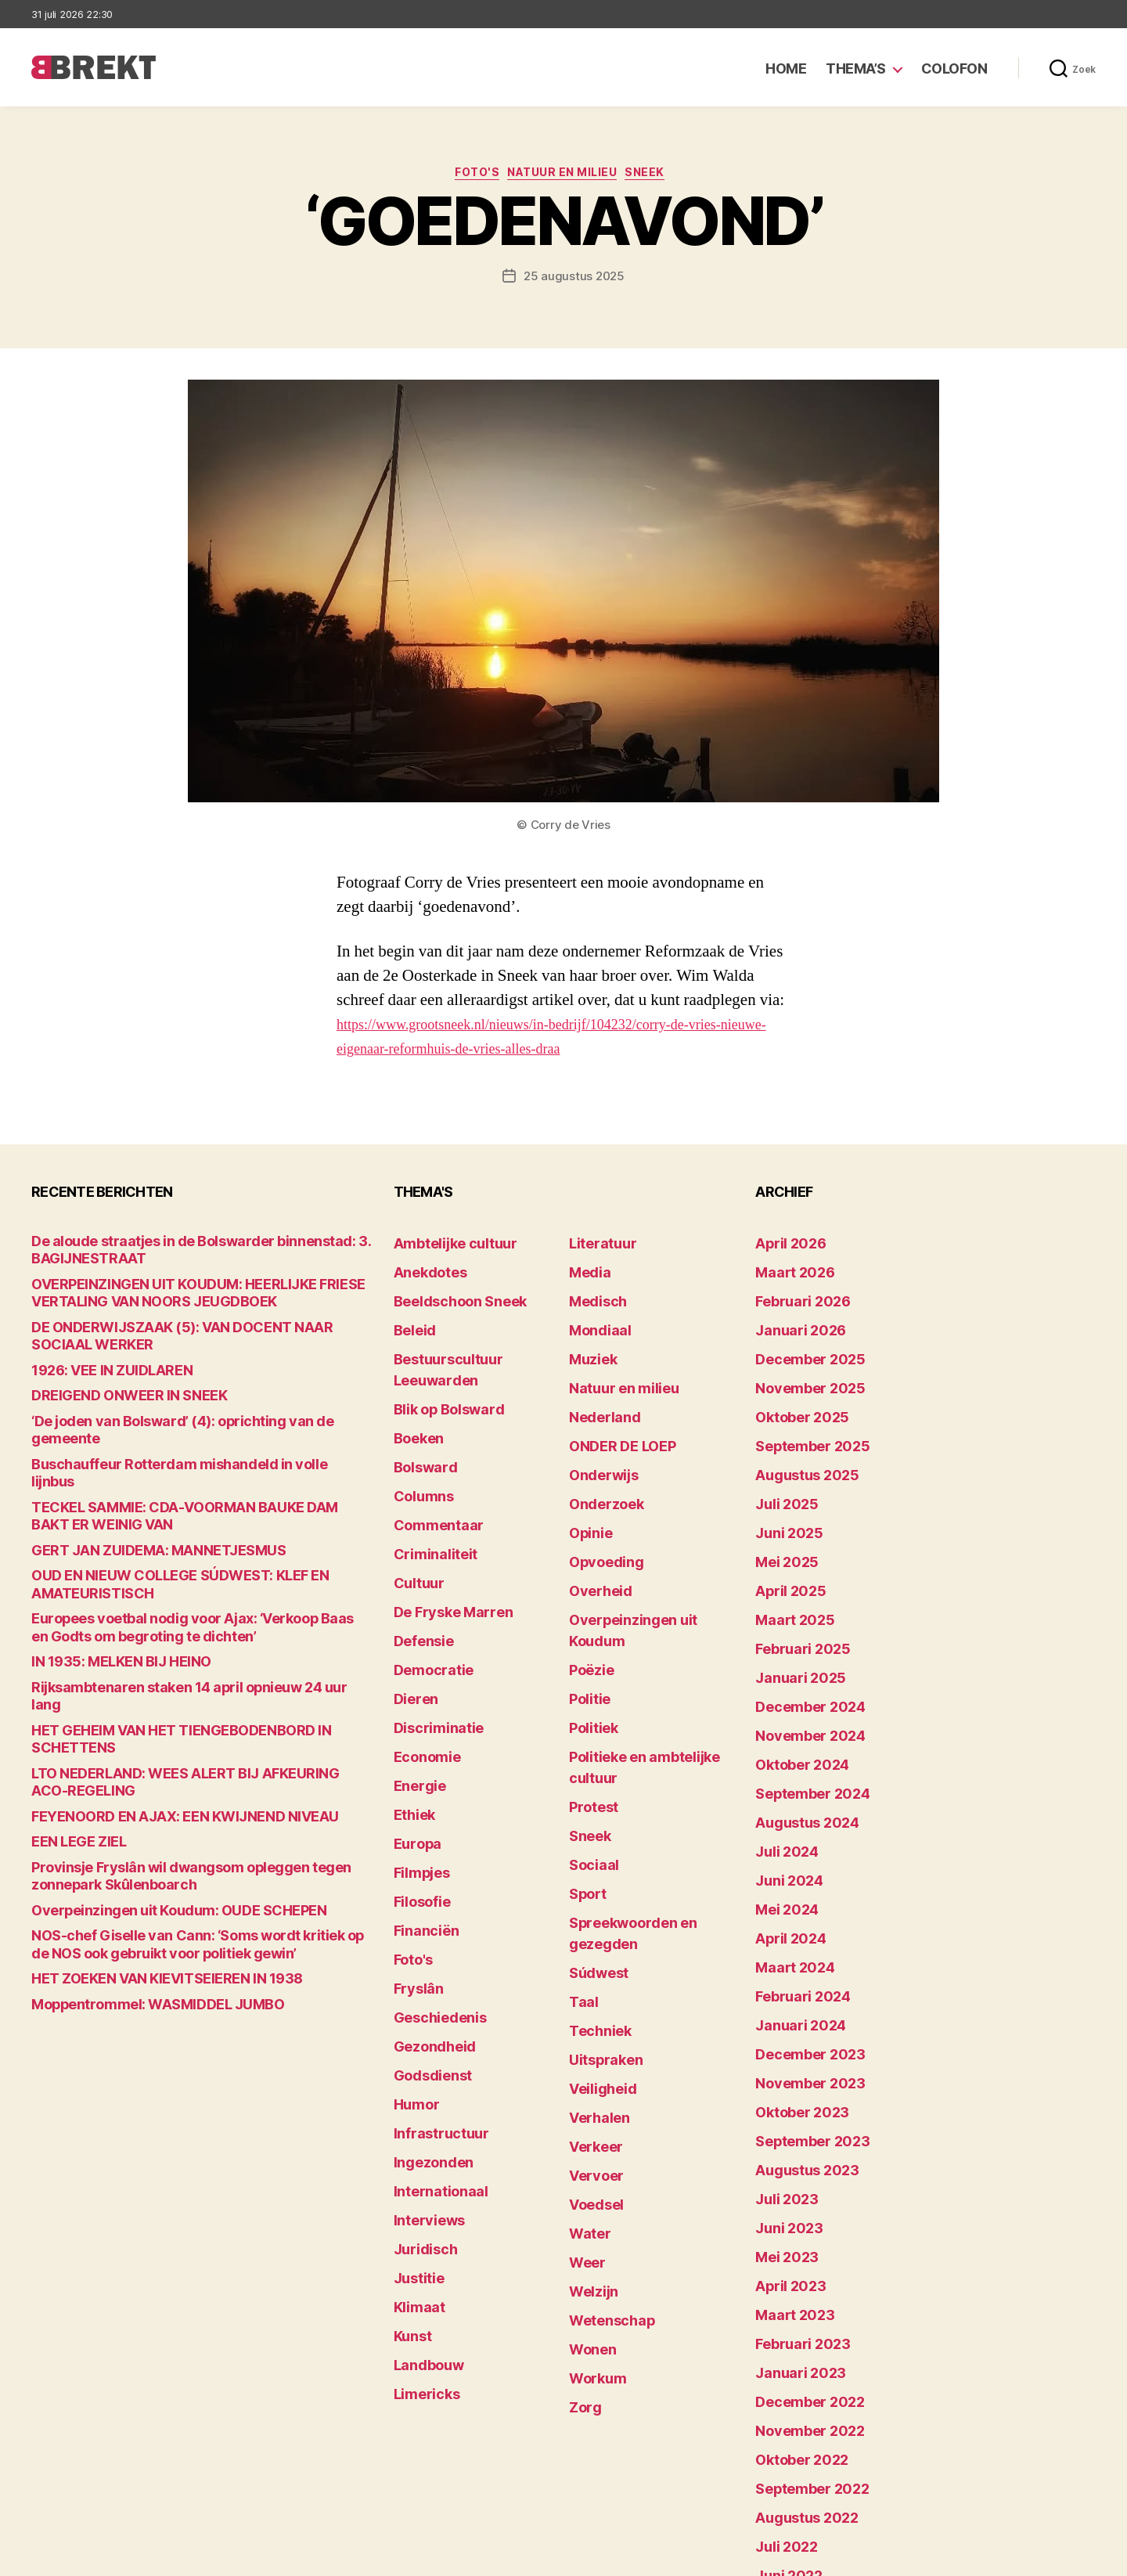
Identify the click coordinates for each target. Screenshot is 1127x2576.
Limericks (421, 2191)
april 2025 (782, 1536)
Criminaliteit (428, 1487)
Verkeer (590, 1948)
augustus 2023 (797, 2021)
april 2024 (783, 1827)
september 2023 (801, 1997)
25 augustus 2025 (574, 280)
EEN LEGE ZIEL (69, 1699)
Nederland (597, 1390)
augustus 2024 (797, 1730)
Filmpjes (417, 1754)
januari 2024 (791, 1900)
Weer (583, 2045)
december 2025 (799, 1342)
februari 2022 (792, 2458)
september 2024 (801, 1706)
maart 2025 (786, 1560)
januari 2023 (790, 2191)
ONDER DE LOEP (613, 1414)
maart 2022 (786, 2434)
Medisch (592, 1293)
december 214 (795, 2482)
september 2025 (801, 1414)
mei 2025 (780, 1512)
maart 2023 (786, 2142)
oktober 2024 (792, 1681)
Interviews (422, 2045)
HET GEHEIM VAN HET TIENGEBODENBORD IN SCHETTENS (187, 1626)
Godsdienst (425, 1924)
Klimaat (415, 2118)
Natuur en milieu (567, 176)
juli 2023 (780, 2045)
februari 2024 (793, 1875)
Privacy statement (1046, 2556)
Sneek (662, 176)
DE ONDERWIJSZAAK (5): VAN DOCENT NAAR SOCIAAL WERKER (200, 1326)
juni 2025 (781, 1487)
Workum (591, 2142)
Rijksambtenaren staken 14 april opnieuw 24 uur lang (172, 1602)
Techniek (594, 1851)
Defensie (419, 1560)
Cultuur (414, 1512)
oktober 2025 (792, 1390)
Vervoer (590, 1973)
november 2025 (798, 1366)
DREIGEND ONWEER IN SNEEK (110, 1375)
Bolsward (419, 1414)
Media (586, 1269)
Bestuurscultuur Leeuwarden (473, 1342)
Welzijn (588, 2070)
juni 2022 (781, 2361)
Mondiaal (594, 1317)
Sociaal (589, 1730)
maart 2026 (787, 1269)
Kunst (410, 2142)
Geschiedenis (432, 1875)
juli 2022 (780, 2337)
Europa (413, 1730)
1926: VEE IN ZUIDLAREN (95, 1350)
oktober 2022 (792, 2264)
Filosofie (417, 1778)
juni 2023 (781, 2070)
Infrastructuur (432, 1973)
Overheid (593, 1536)
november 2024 (799, 1657)
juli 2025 (780, 1463)
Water (586, 2021)
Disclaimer (942, 2556)
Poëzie (587, 1584)
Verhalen (593, 1924)
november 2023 (798, 1948)
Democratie (426, 1584)
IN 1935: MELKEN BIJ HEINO (102, 1577)
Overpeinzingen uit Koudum (643, 1560)
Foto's (468, 176)
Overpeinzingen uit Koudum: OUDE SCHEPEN (150, 1764)
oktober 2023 (792, 1973)
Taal (580, 1827)
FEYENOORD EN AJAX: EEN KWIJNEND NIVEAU (152, 1674)
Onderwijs (597, 1439)
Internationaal (432, 2021)
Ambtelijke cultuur (443, 1245)
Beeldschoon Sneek (448, 1293)
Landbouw (422, 2167)
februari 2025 (792, 1584)
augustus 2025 (797, 1439)
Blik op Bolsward (438, 1366)
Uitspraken (598, 1875)
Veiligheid (595, 1900)
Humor (412, 1948)
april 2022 (782, 2409)
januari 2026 (791, 1317)
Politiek (589, 1633)
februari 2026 (793, 1293)
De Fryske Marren (441, 1536)
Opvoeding (598, 1512)
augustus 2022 (797, 2312)
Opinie (586, 1487)
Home (785, 68)
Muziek (588, 1342)
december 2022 (799, 2215)
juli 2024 (780, 1754)
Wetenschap (604, 2094)
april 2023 (782, 2118)
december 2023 (799, 1924)
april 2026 (783, 1245)
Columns (418, 1439)
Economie (421, 1657)
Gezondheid (426, 1900)
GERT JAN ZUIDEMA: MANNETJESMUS (132, 1488)
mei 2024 (780, 1803)
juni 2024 (782, 1778)
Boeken (414, 1390)
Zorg (582, 2167)
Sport (584, 1754)
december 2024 (799, 1633)
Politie (586, 1609)
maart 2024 (787, 1851)
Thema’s (856, 68)
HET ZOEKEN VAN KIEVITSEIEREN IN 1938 (140, 1829)
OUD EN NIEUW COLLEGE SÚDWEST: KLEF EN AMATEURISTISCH (200, 1512)
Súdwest (593, 1803)
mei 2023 (780, 2094)
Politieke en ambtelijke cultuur (651, 1657)
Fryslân (414, 1851)
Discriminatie (431, 1633)
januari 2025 (790, 1609)
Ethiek (410, 1706)
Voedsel (591, 1997)
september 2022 (801, 2288)
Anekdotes (423, 1269)
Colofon (954, 68)
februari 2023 (792, 2167)
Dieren (412, 1609)
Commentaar (430, 1463)
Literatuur (596, 1245)
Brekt (88, 2556)
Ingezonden (425, 1997)
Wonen (588, 2118)
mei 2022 (780, 2385)
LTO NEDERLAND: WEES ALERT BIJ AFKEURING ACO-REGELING (197, 1650)
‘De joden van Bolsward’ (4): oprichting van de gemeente (181, 1399)
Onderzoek (598, 1463)
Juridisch (419, 2070)
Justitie (414, 2094)
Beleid (410, 1317)
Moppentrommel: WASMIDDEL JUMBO (133, 1853)
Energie (414, 1681)
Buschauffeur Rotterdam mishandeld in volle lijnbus (170, 1423)
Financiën (420, 1803)
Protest (589, 1681)
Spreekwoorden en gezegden (648, 1778)
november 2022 (798, 2239)
